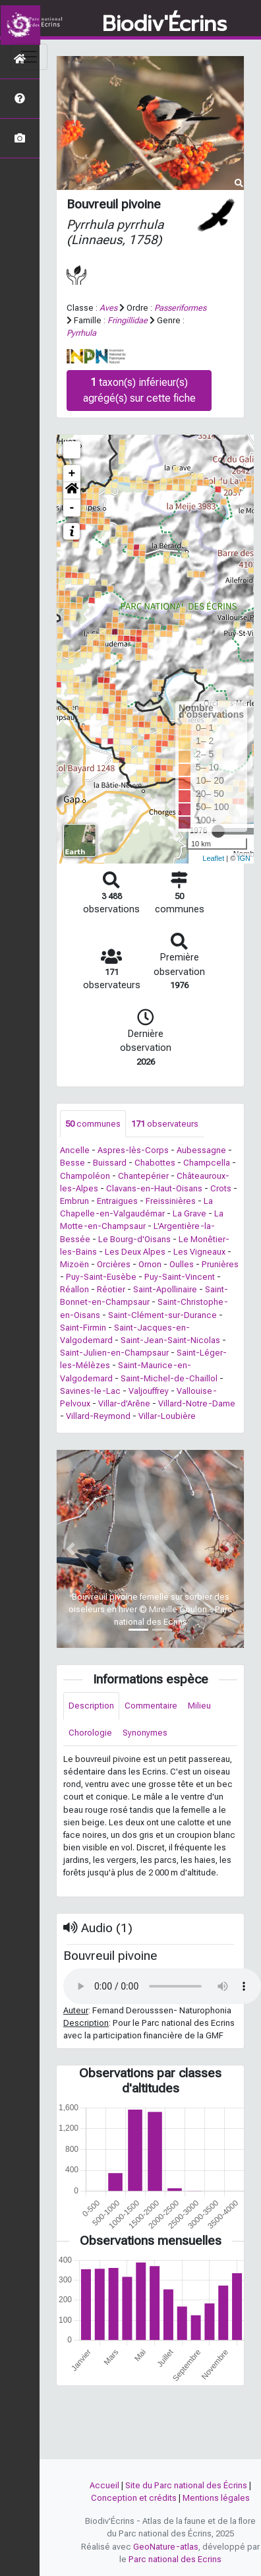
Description (91, 1706)
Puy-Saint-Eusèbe (101, 1277)
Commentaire (151, 1706)
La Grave (189, 1213)
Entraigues (117, 1201)
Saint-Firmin (83, 1328)
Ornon (149, 1264)
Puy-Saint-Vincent (179, 1277)
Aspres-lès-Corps (133, 1150)
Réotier (111, 1289)
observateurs (164, 1124)
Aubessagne (201, 1150)
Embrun (74, 1201)
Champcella (206, 1163)
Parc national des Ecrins (175, 2559)
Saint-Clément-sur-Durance (162, 1315)
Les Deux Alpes (135, 1252)
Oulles (181, 1264)
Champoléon (85, 1176)
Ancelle (75, 1150)
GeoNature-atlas (165, 2547)
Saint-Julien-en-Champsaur (114, 1353)
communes (93, 1124)
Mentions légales (216, 2498)
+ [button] (72, 474)
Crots (220, 1188)
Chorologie (90, 1733)
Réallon (74, 1289)
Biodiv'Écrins (164, 24)
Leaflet (213, 858)
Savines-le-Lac (90, 1391)
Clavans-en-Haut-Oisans (154, 1188)
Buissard (110, 1163)
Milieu (199, 1706)
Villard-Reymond (98, 1416)
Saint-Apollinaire (165, 1289)
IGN (243, 858)
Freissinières (171, 1201)
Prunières (220, 1264)
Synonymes (145, 1733)
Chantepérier (143, 1176)
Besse (72, 1163)
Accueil (104, 2485)
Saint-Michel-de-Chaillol (169, 1378)
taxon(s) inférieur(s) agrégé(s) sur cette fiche (139, 390)
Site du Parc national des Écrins (186, 2485)
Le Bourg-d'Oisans (134, 1239)
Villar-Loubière (167, 1416)
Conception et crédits (134, 2498)
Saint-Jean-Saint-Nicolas (170, 1340)
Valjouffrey (149, 1391)
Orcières (113, 1264)
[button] (71, 490)
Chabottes (154, 1163)
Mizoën (74, 1264)
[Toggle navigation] (29, 57)
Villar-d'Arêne (124, 1403)
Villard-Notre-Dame (196, 1403)
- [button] (72, 508)
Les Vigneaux (199, 1252)
